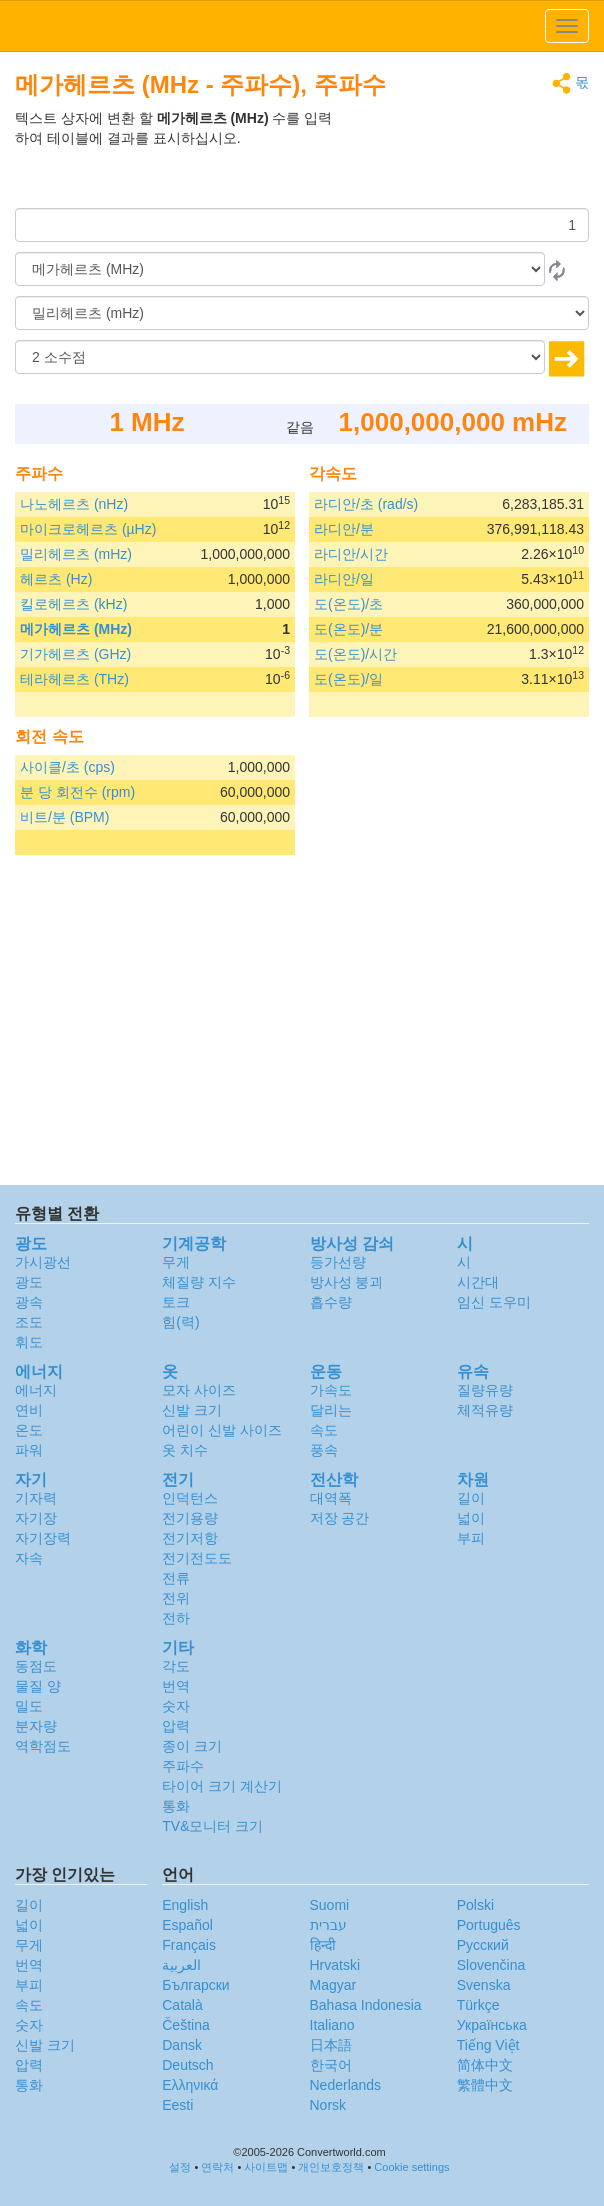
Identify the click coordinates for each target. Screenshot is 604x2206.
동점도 (36, 1666)
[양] (302, 225)
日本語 (331, 2045)
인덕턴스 (190, 1498)
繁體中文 (485, 2085)
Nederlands (346, 2085)
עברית (328, 1925)
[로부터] (280, 269)
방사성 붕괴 (347, 1282)
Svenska (484, 1985)
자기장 (36, 1518)
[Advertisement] (464, 158)
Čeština (185, 2025)
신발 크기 (192, 1410)
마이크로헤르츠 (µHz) (88, 529)
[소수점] (280, 357)
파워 (29, 1450)
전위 (176, 1598)
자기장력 (43, 1538)
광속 (29, 1302)
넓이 (471, 1518)
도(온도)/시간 (355, 654)
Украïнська (492, 2025)
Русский (483, 1945)
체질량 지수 (199, 1282)
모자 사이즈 (199, 1390)
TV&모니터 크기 (212, 1826)
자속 (29, 1558)
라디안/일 (344, 579)
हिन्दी (323, 1945)
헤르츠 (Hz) (56, 579)
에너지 (36, 1390)
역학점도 (43, 1746)
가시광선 (43, 1262)
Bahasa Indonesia (366, 2005)
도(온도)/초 (348, 604)
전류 (176, 1578)
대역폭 (331, 1498)
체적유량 (485, 1410)
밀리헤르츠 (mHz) (76, 554)
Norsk (328, 2105)
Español (187, 1925)
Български (195, 1985)
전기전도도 (197, 1558)
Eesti (177, 2105)
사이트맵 (266, 2167)
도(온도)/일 (348, 679)
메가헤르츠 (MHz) (76, 629)
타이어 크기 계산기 (222, 1786)
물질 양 (38, 1686)
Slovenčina (491, 1965)
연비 (29, 1410)
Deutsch (187, 2065)
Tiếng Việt (488, 2045)
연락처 (217, 2167)
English (185, 1905)
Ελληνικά (190, 2085)
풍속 (324, 1450)
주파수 (183, 1766)
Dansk (182, 2045)
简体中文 (485, 2065)
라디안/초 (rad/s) (366, 504)
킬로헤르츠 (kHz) (73, 604)
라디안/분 (344, 529)
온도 (29, 1430)
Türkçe (478, 2005)
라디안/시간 (351, 554)
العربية (181, 1965)
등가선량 (338, 1262)
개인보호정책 (331, 2167)
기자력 (36, 1498)
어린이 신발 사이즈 (222, 1430)
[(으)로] (302, 313)
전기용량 (190, 1518)
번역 (176, 1686)
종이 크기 (192, 1746)
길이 (471, 1498)
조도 (29, 1322)
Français (189, 1945)
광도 (29, 1282)
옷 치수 (185, 1450)
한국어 (331, 2065)
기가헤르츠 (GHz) (75, 654)
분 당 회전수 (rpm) (77, 792)
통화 (176, 1806)
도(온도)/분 (348, 629)
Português (489, 1925)
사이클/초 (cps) (67, 767)
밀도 (29, 1706)
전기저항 (190, 1538)
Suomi (330, 1905)
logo (302, 26)
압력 (176, 1726)
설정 (180, 2167)
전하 (176, 1618)
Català (182, 2005)
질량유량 (485, 1390)
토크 (176, 1302)
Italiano (332, 2025)
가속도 (331, 1390)
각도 (176, 1666)
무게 (176, 1262)
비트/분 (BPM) (64, 817)
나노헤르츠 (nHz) (74, 504)
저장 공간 (340, 1518)
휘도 (29, 1342)
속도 (324, 1430)
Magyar (333, 1985)
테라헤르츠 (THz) (74, 679)
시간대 (478, 1282)
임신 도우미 (494, 1302)
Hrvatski (335, 1965)
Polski (475, 1905)
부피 (471, 1538)
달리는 (331, 1410)
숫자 (176, 1706)
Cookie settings (411, 2167)
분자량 (36, 1726)
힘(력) (180, 1322)
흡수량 (331, 1302)
